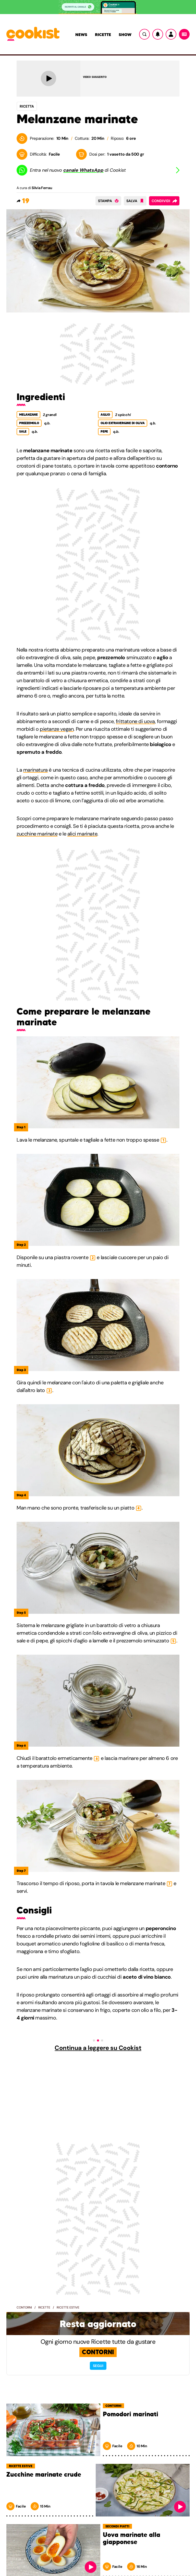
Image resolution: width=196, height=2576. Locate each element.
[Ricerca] (144, 34)
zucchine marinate (37, 833)
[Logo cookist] (32, 34)
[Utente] (171, 34)
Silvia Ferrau (42, 187)
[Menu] (184, 34)
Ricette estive (68, 2307)
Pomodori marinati (130, 2414)
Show (125, 34)
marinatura (35, 770)
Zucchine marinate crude (43, 2474)
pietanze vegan (57, 729)
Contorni (24, 2307)
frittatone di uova (135, 721)
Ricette (103, 34)
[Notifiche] (157, 34)
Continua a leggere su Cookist (98, 2048)
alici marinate (82, 833)
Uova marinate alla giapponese (131, 2538)
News (81, 34)
